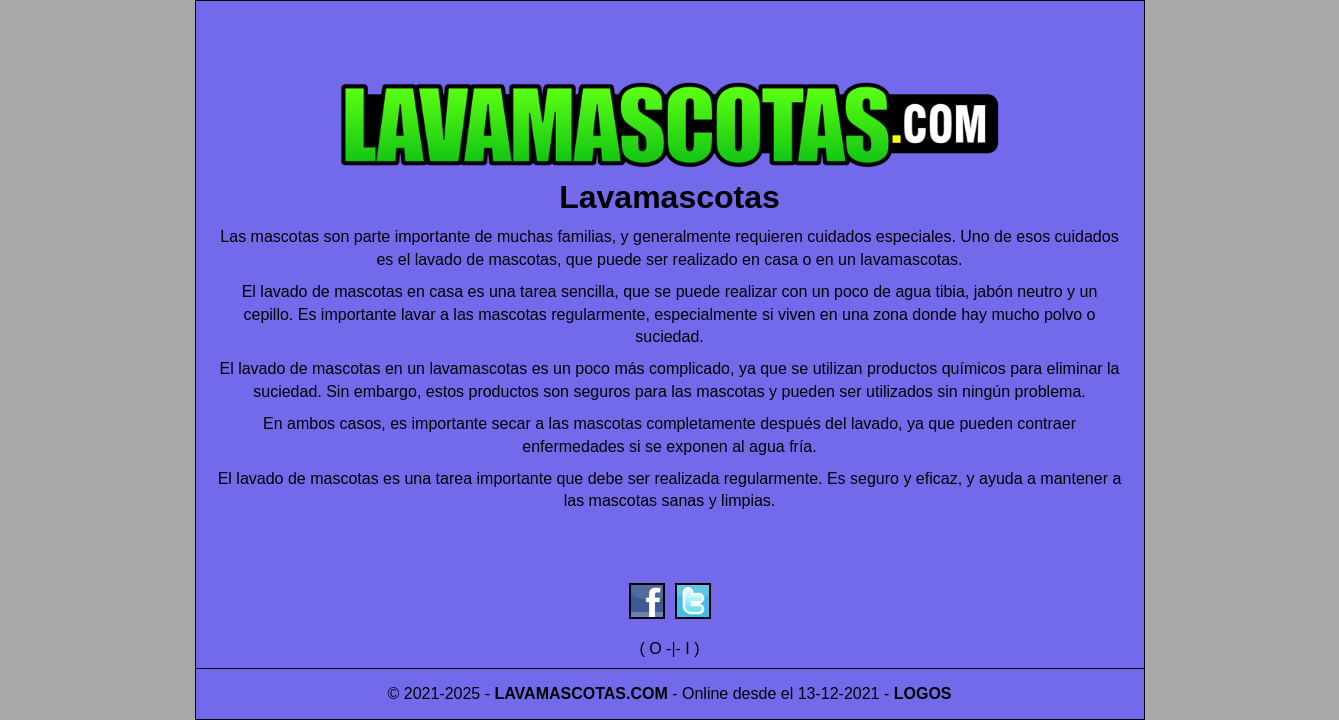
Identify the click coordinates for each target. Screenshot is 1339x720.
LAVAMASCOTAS (560, 693)
